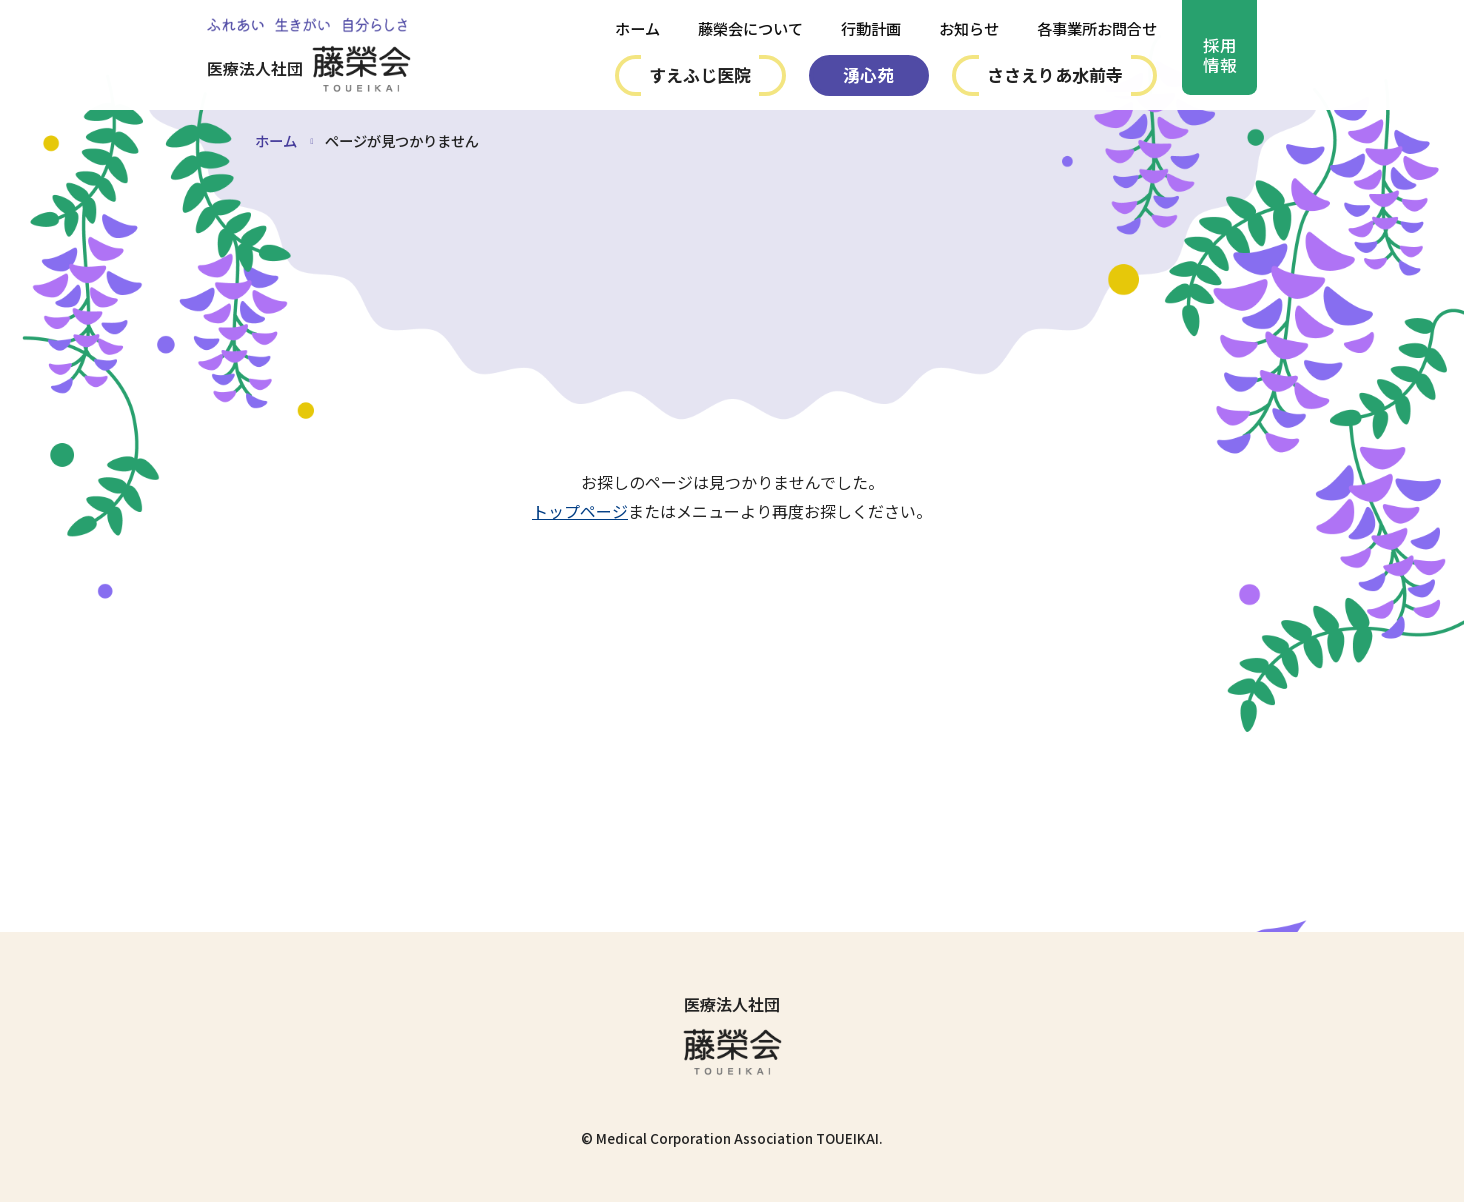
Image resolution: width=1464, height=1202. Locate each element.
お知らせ (969, 28)
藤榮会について (750, 28)
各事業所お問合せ (1097, 28)
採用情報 (1220, 57)
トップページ (580, 511)
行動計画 (871, 28)
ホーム (637, 28)
